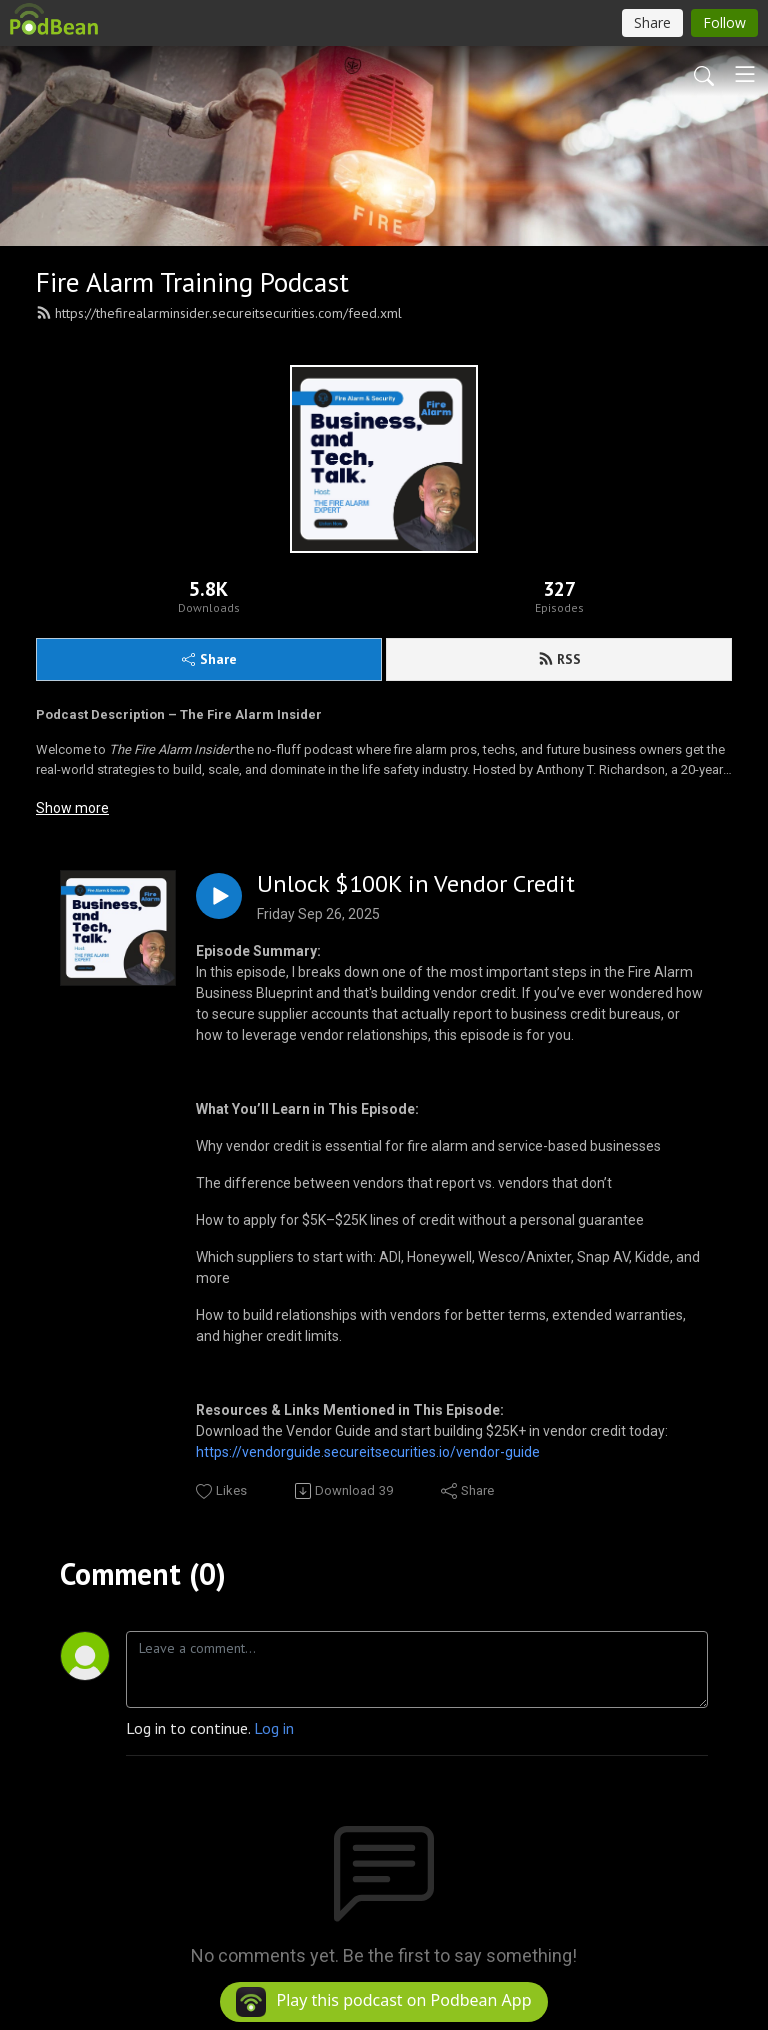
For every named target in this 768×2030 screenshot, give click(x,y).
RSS (559, 659)
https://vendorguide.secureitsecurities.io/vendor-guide (368, 1452)
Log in (274, 1728)
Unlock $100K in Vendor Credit (416, 884)
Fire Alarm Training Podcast (192, 282)
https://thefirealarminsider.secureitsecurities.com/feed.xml (219, 313)
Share (209, 659)
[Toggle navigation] (745, 74)
